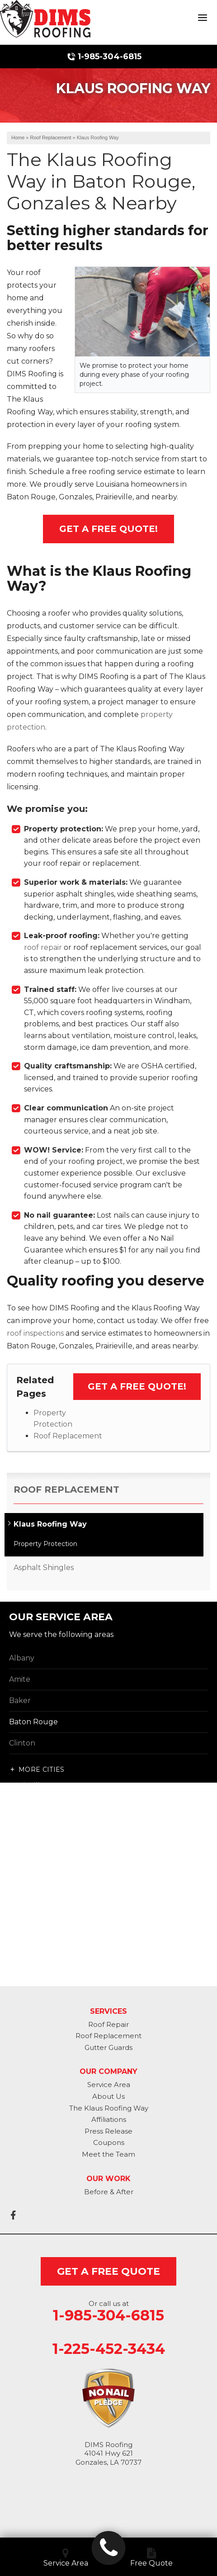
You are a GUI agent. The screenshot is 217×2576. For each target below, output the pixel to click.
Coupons (108, 2142)
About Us (108, 2096)
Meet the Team (108, 2154)
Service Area (108, 2084)
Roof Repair (108, 2024)
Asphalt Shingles (44, 1567)
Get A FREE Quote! (108, 528)
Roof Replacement (67, 1436)
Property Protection (45, 1544)
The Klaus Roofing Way (108, 2108)
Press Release (108, 2131)
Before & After (108, 2191)
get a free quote (108, 2271)
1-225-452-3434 (108, 2349)
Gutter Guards (108, 2047)
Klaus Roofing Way (50, 1524)
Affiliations (108, 2119)
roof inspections (35, 1333)
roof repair (43, 947)
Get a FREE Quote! (137, 1386)
